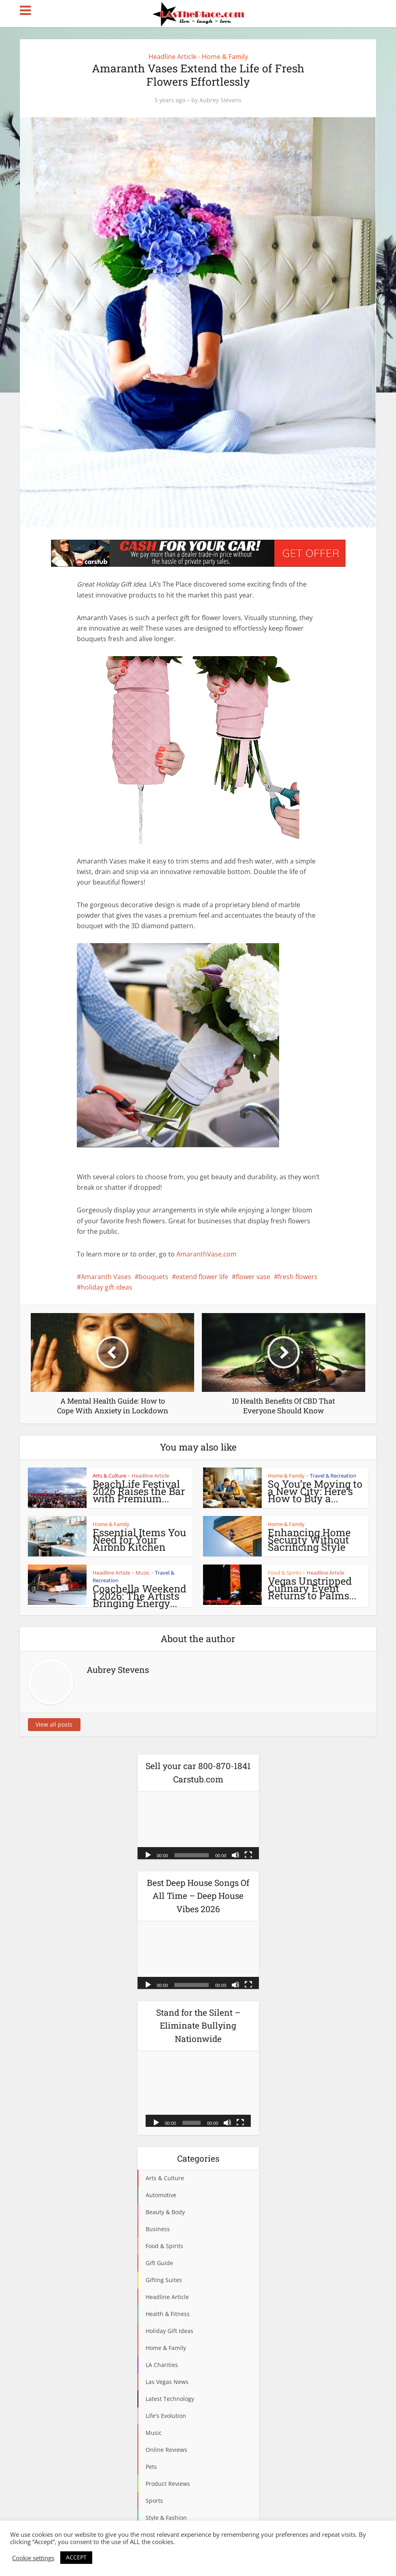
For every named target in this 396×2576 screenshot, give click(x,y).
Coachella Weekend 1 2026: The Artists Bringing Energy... (139, 1596)
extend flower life (202, 1276)
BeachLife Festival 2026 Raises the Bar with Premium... (139, 1491)
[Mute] (235, 1854)
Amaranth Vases (106, 1276)
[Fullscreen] (248, 1854)
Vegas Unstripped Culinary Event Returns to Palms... (312, 1588)
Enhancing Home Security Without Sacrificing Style (309, 1540)
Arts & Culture (109, 1475)
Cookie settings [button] (33, 2557)
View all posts (54, 1724)
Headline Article (172, 56)
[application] (198, 1825)
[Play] (148, 1854)
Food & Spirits (284, 1572)
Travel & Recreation (333, 1475)
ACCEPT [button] (76, 2557)
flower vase (253, 1276)
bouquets (153, 1276)
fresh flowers (298, 1276)
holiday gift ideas (106, 1287)
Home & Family (225, 56)
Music (143, 1572)
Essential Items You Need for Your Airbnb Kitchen (139, 1540)
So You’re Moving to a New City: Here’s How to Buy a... (315, 1491)
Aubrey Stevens (220, 100)
